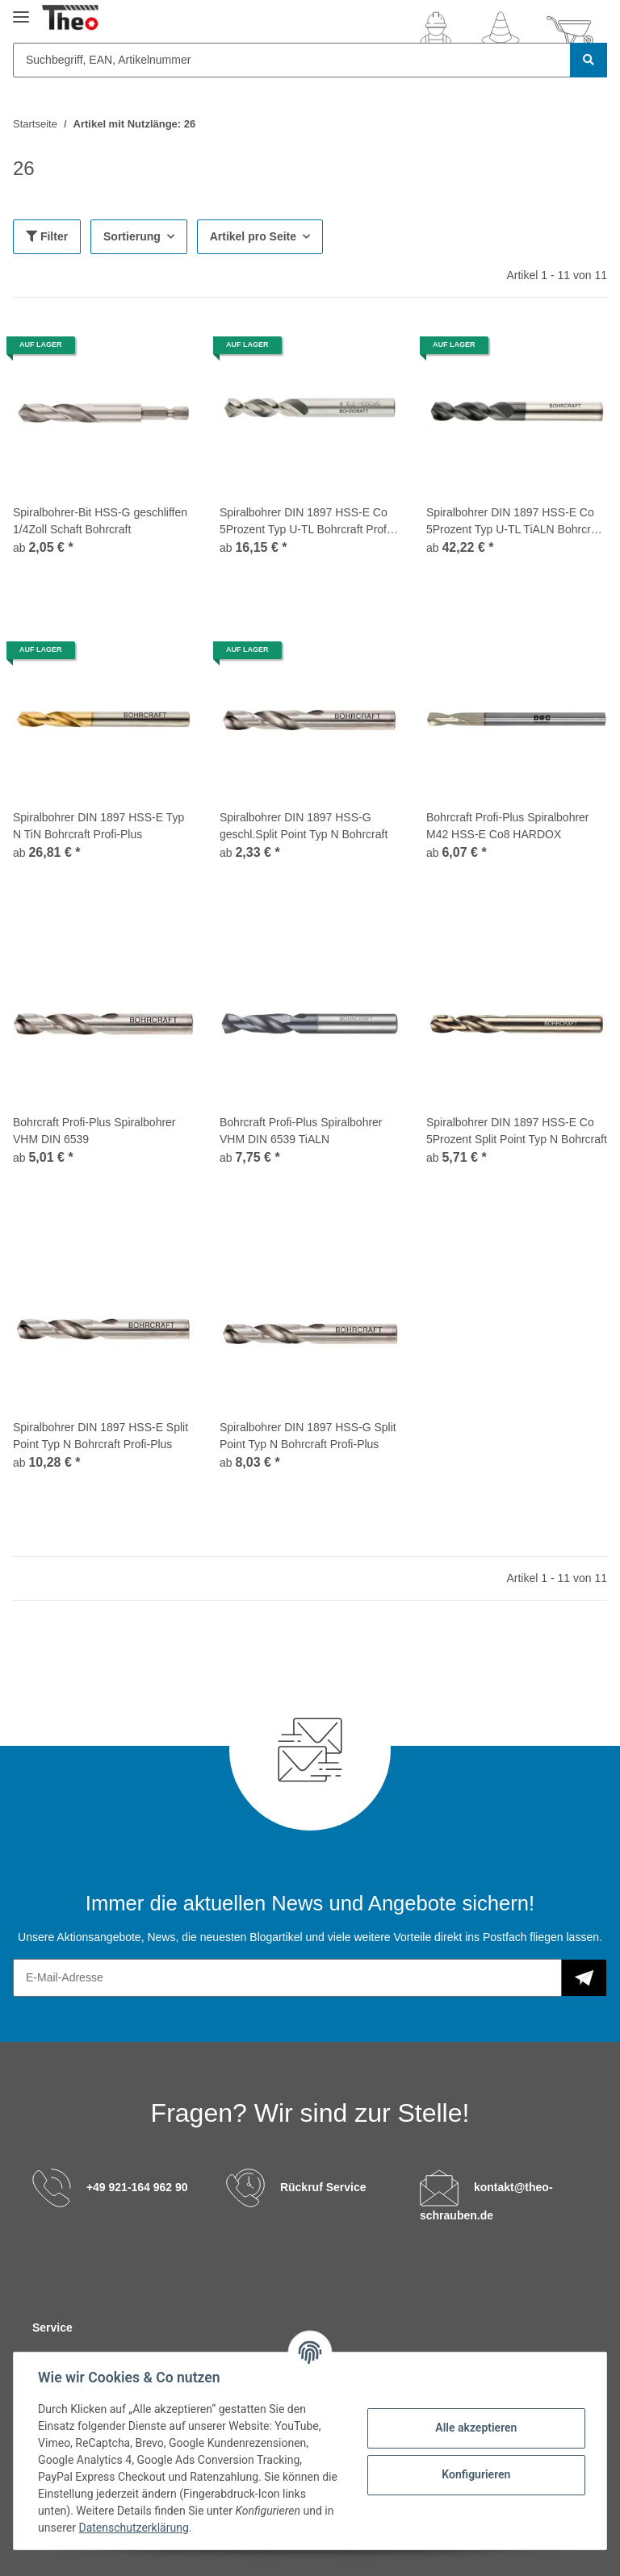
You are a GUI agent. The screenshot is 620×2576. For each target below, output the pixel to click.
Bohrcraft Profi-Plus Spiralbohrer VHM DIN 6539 (94, 1131)
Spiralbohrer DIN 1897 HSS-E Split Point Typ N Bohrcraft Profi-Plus (100, 1436)
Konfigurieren (474, 2474)
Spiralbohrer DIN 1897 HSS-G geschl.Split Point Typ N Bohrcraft (304, 826)
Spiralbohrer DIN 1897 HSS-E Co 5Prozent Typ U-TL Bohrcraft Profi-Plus (306, 522)
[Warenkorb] (570, 30)
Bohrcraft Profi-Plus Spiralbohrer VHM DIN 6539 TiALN (301, 1131)
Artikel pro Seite (253, 236)
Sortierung (132, 236)
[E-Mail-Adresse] (287, 1978)
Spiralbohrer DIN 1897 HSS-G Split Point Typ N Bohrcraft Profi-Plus (308, 1436)
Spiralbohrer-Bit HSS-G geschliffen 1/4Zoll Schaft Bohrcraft (100, 521)
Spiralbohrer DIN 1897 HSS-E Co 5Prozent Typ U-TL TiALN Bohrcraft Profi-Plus (514, 522)
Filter (47, 236)
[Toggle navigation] (21, 10)
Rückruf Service (323, 2187)
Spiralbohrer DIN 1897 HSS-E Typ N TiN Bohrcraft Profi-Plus (98, 826)
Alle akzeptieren (474, 2427)
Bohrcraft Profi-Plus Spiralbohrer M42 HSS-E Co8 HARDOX (507, 826)
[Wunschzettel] (500, 30)
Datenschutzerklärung (135, 2527)
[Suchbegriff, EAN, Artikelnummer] (292, 60)
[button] (436, 30)
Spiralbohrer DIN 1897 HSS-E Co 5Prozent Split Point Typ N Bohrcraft (516, 1131)
